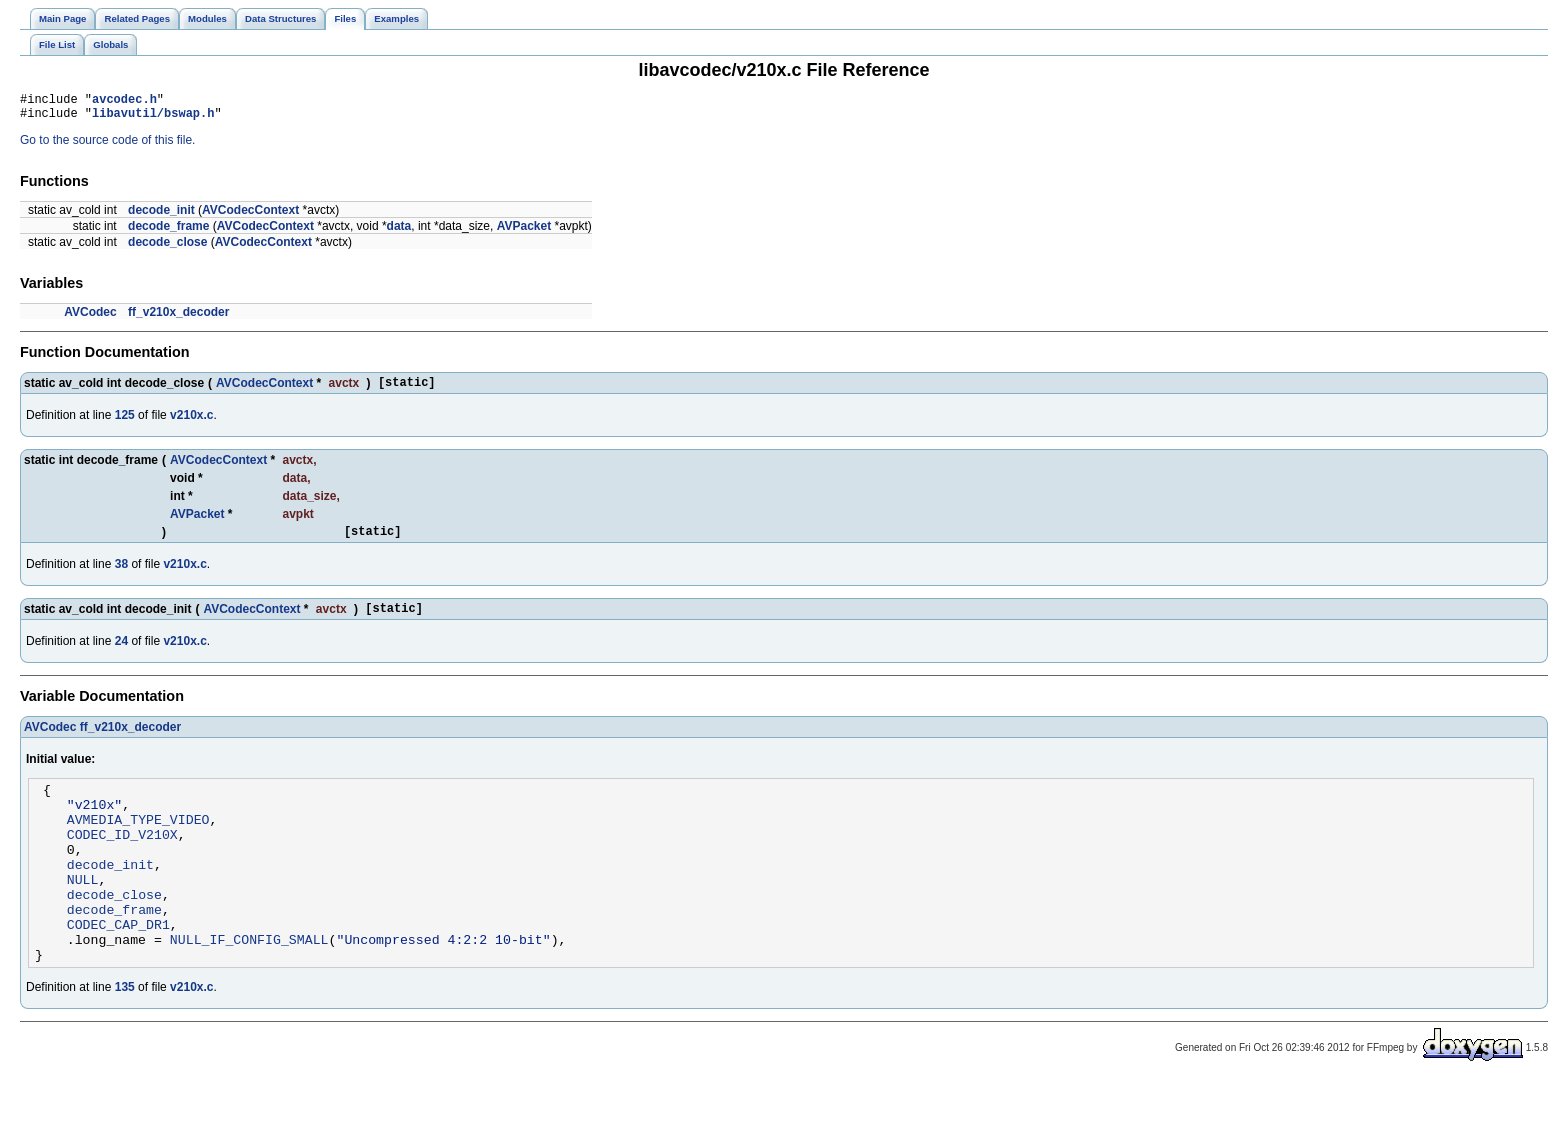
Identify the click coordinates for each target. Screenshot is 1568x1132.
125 (125, 424)
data (399, 232)
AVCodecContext (250, 216)
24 (121, 656)
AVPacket (524, 232)
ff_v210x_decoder (178, 318)
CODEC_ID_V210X (122, 861)
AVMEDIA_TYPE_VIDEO (138, 843)
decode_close (167, 248)
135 (125, 1038)
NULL (83, 915)
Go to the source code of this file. (107, 146)
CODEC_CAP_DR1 (118, 969)
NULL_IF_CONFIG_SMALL (249, 987)
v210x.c (191, 424)
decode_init (161, 216)
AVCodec (90, 318)
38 (121, 576)
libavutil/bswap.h (153, 118)
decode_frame (168, 232)
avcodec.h (124, 101)
